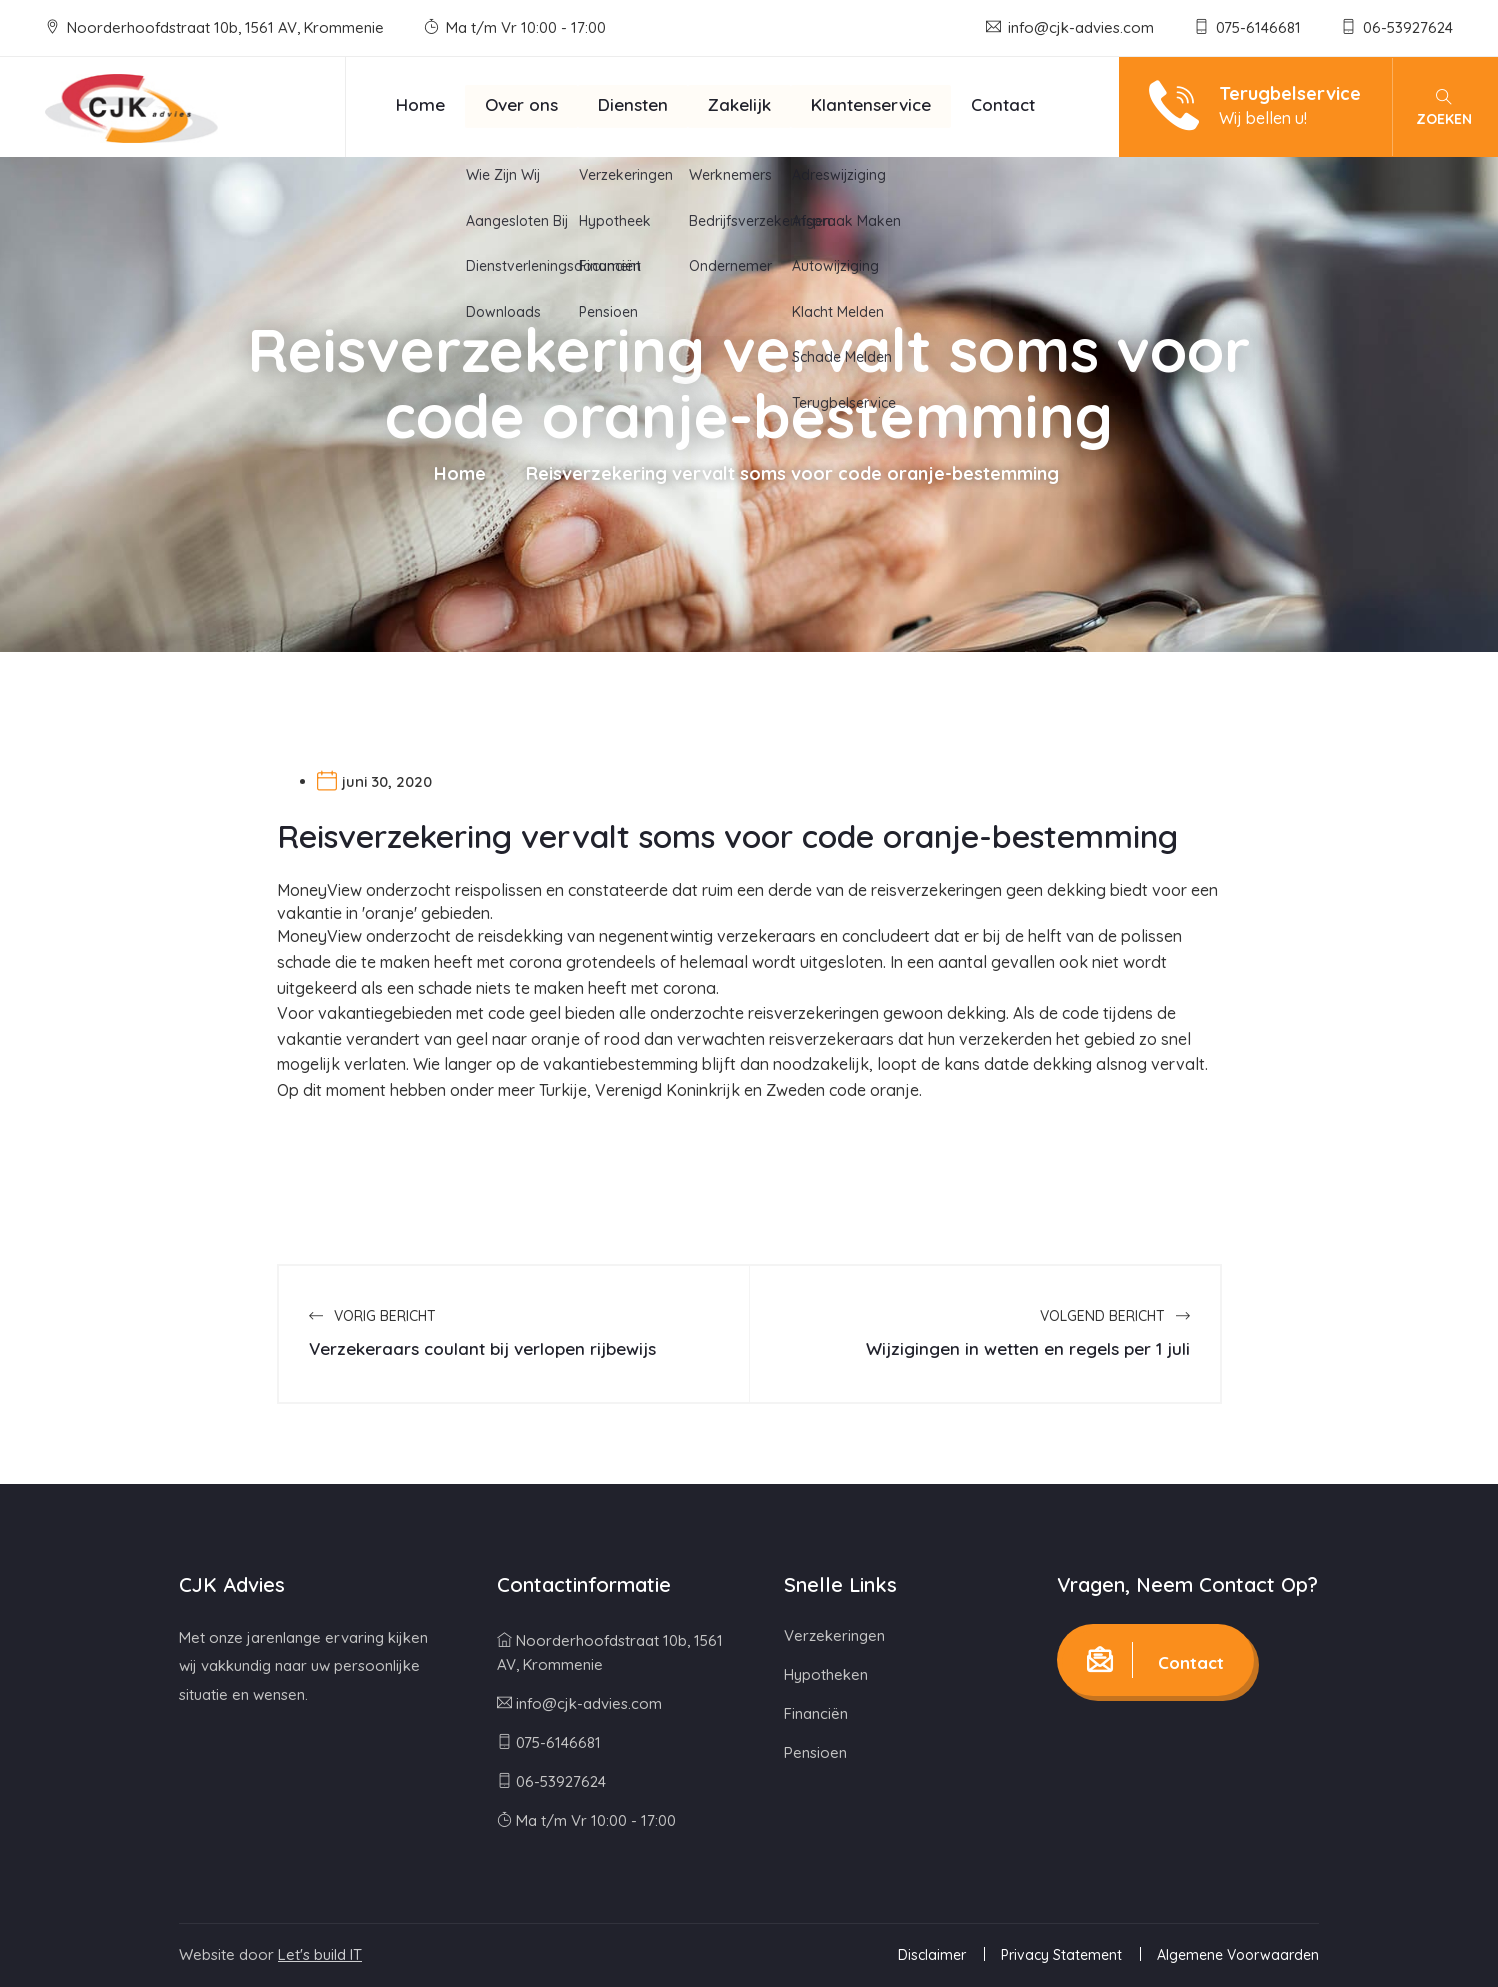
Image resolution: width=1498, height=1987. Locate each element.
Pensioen (815, 1752)
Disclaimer (932, 1955)
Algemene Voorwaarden (1238, 1955)
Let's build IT (320, 1954)
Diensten (633, 104)
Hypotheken (826, 1674)
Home (420, 104)
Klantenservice (871, 104)
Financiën (816, 1713)
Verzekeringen (834, 1635)
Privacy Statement (1061, 1955)
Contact (1003, 104)
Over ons (521, 104)
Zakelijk (739, 104)
